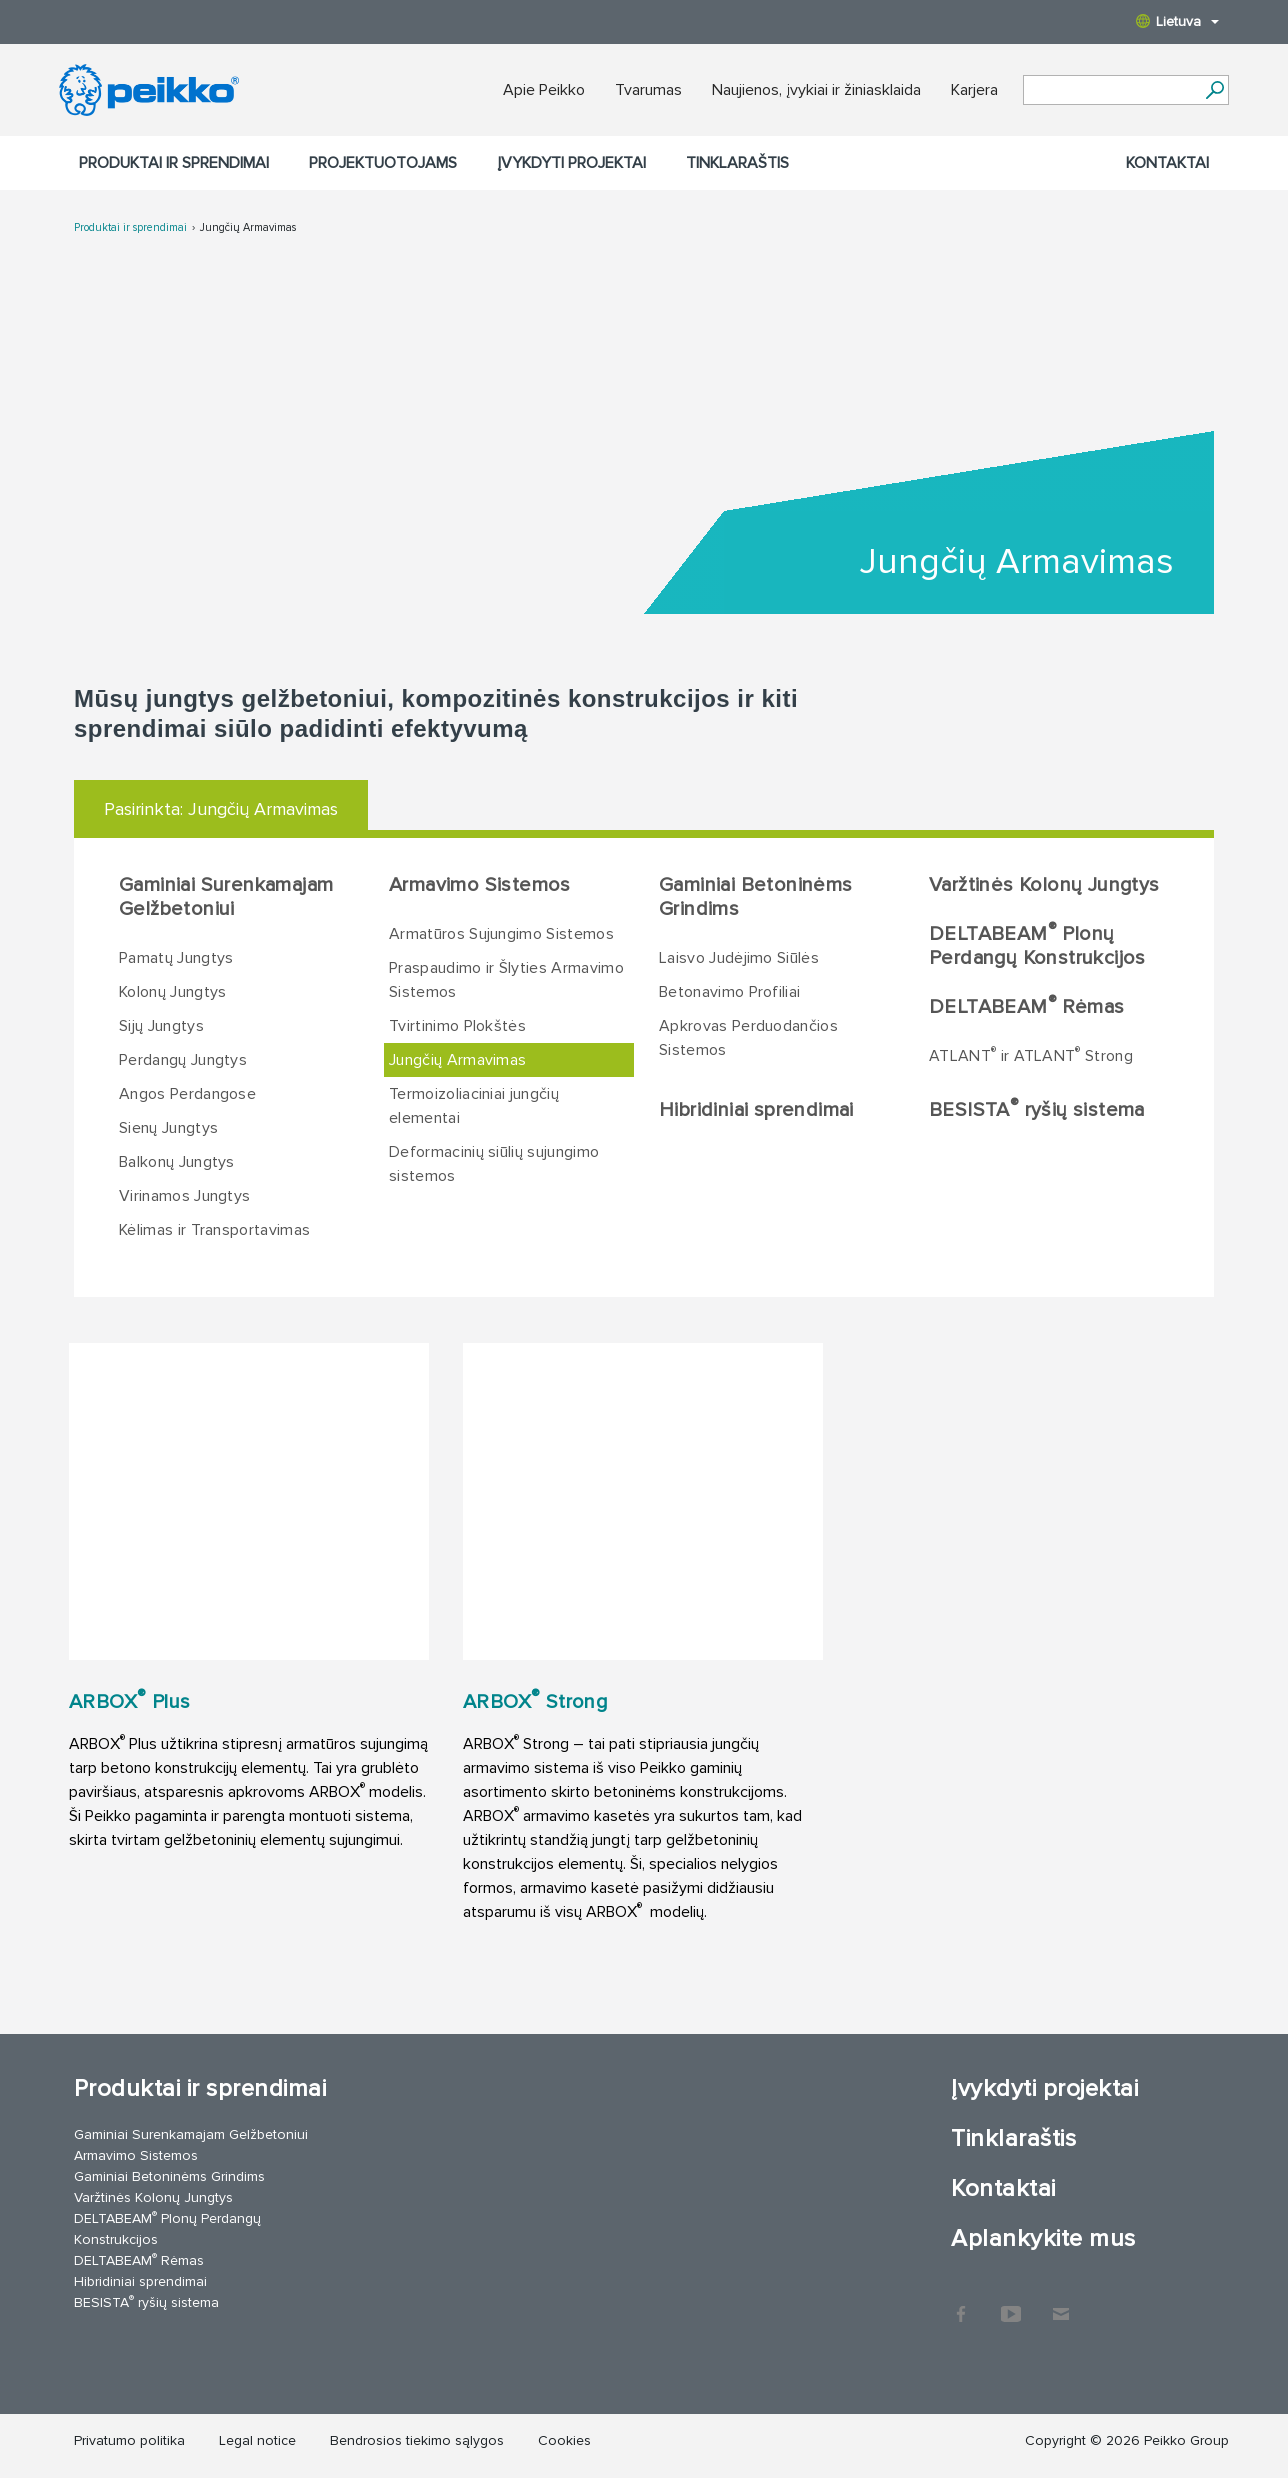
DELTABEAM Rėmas (1026, 1006)
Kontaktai (1167, 163)
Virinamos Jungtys (184, 1196)
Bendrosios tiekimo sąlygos (417, 2440)
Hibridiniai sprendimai (756, 1110)
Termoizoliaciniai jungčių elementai (474, 1106)
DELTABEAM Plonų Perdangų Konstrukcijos (1037, 945)
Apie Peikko (544, 90)
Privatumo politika (129, 2440)
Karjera (974, 90)
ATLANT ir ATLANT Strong (1031, 1055)
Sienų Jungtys (168, 1128)
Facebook (961, 2304)
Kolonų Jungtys (172, 992)
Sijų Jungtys (161, 1026)
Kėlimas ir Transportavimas (214, 1230)
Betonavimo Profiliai (729, 992)
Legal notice (257, 2440)
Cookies (564, 2440)
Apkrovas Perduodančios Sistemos (748, 1038)
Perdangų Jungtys (183, 1060)
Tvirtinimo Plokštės (457, 1026)
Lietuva (1177, 21)
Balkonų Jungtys (177, 1162)
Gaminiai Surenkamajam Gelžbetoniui (226, 897)
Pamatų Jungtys (176, 958)
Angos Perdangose (187, 1094)
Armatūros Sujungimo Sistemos (501, 934)
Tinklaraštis (737, 163)
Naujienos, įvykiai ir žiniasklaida (816, 90)
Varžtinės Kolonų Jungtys (1044, 885)
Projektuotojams (383, 163)
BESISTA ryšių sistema (1037, 1109)
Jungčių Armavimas (248, 227)
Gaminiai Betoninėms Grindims (756, 897)
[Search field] (1111, 91)
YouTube (1011, 2304)
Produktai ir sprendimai (174, 163)
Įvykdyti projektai (571, 163)
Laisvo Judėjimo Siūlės (739, 958)
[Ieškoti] (1214, 90)
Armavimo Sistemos (480, 885)
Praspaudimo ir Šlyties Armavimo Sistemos (506, 980)
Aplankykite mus (1043, 2238)
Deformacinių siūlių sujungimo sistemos (494, 1164)
